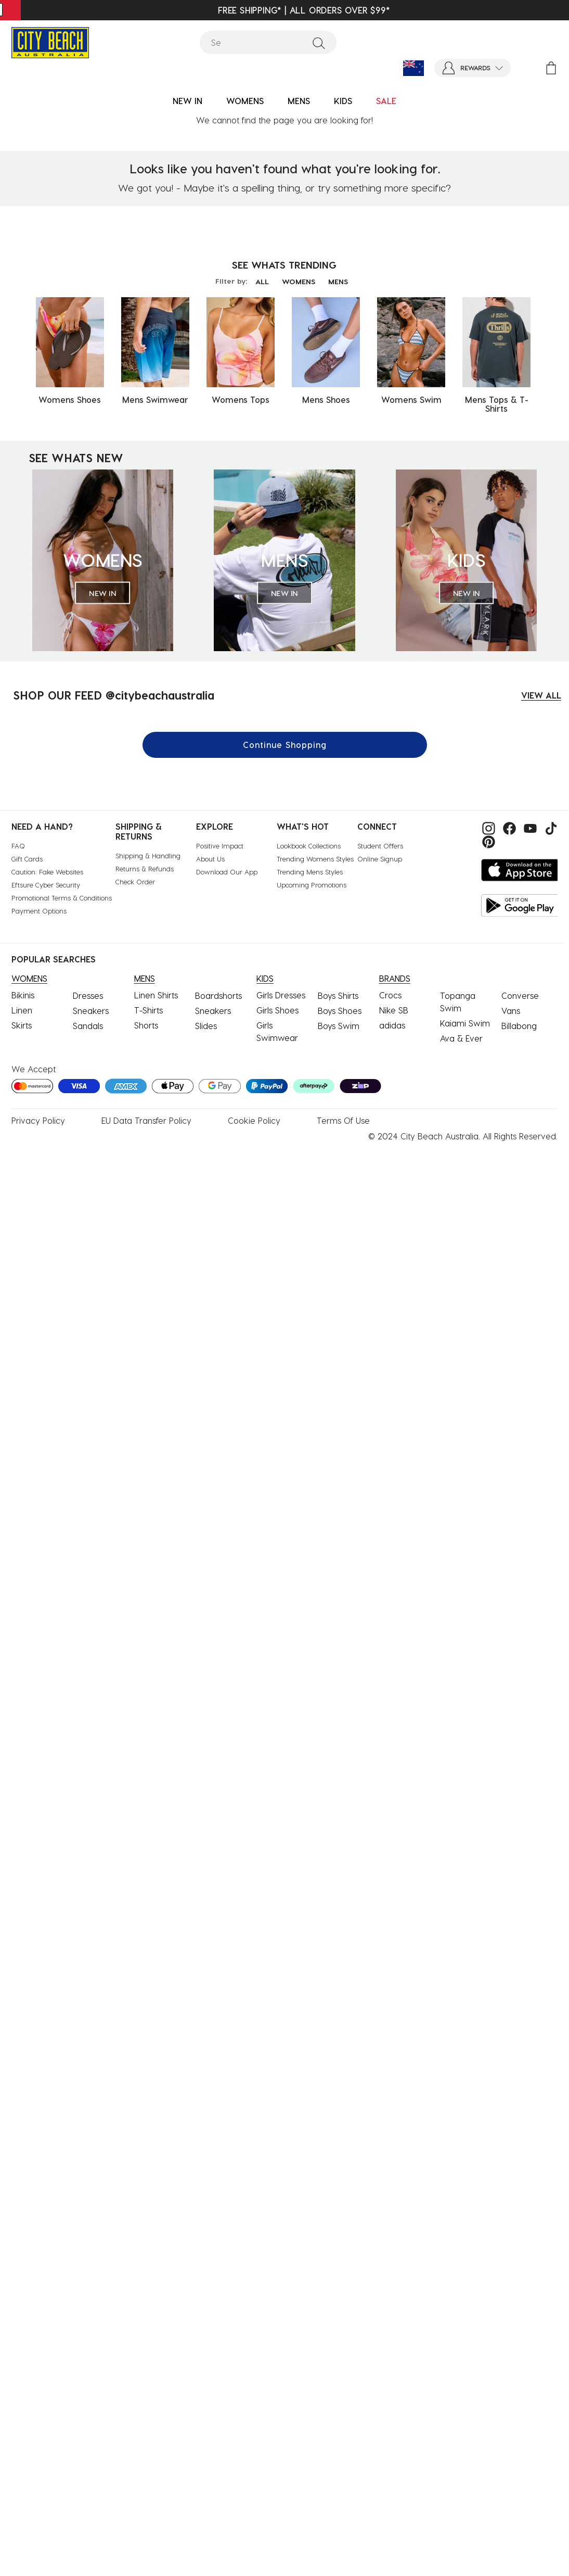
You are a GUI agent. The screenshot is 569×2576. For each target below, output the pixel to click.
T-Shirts (148, 1010)
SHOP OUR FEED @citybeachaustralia (113, 695)
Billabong (519, 1026)
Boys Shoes (339, 1011)
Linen (21, 1010)
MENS (338, 281)
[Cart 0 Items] (551, 67)
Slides (206, 1026)
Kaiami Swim (465, 1023)
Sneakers (91, 1011)
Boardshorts (218, 995)
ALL (262, 281)
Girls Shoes (277, 1010)
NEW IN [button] (187, 101)
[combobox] (268, 42)
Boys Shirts (338, 995)
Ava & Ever (461, 1038)
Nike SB (393, 1010)
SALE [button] (386, 101)
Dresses (88, 995)
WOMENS (298, 281)
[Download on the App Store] (520, 870)
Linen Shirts (156, 995)
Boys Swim (338, 1026)
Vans (510, 1011)
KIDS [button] (343, 101)
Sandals (88, 1026)
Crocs (390, 995)
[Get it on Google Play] (520, 905)
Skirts (21, 1025)
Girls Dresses (280, 995)
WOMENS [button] (245, 101)
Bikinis (22, 995)
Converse (520, 995)
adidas (392, 1025)
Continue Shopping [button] (285, 745)
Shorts (146, 1025)
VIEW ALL (541, 695)
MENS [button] (299, 101)
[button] (472, 68)
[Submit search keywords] (319, 42)
